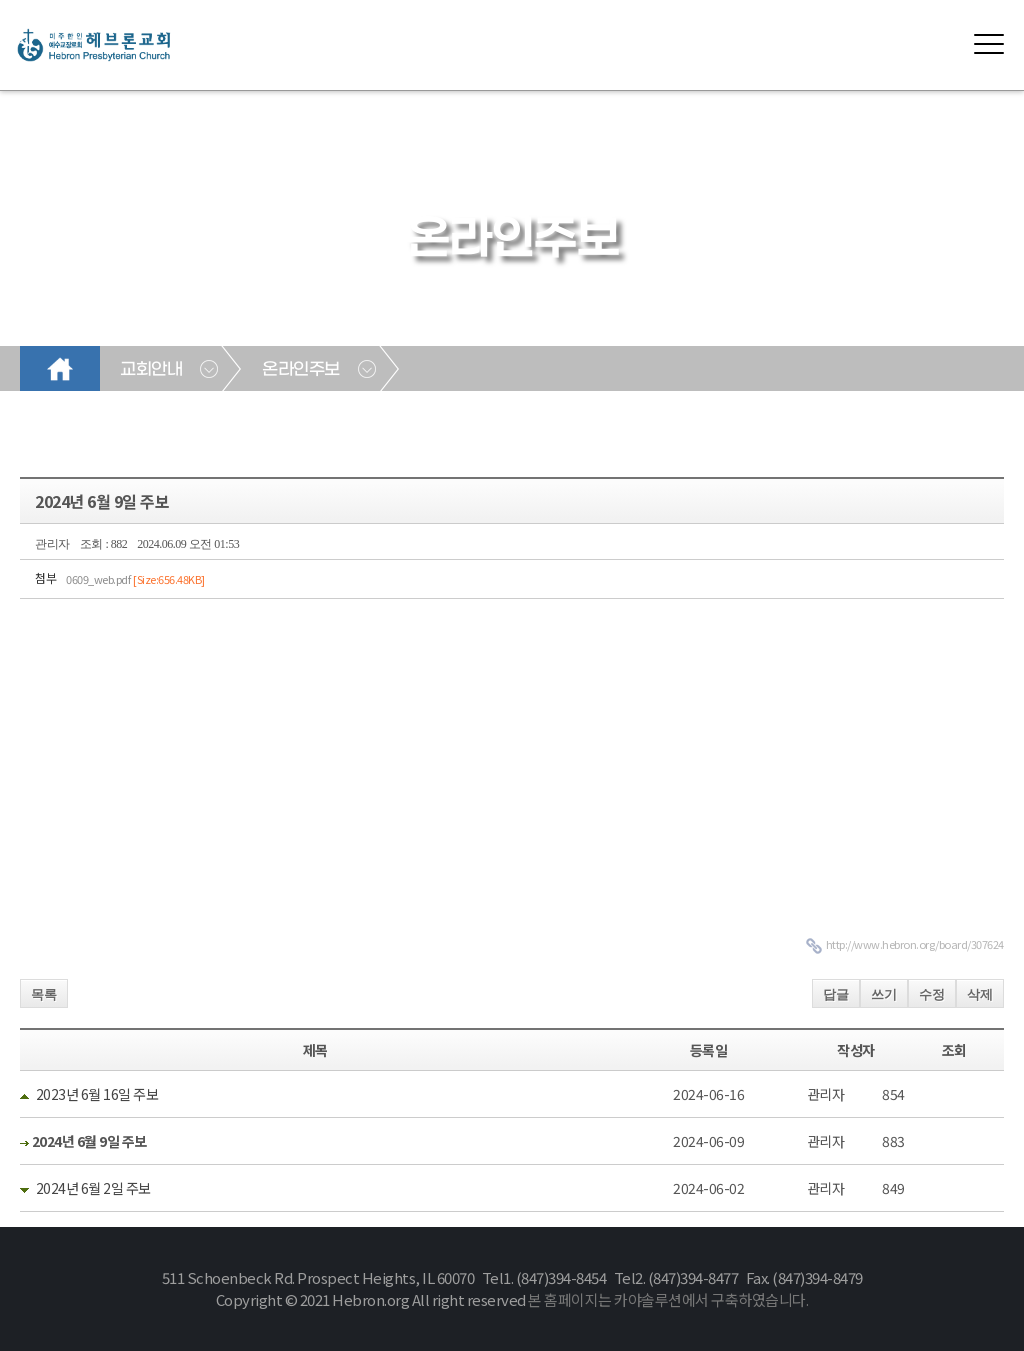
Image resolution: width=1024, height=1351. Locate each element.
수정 (932, 994)
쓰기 (884, 994)
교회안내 (151, 370)
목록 (44, 994)
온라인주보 (301, 370)
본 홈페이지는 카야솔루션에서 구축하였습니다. (668, 1299)
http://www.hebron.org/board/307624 (915, 944)
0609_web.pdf (135, 579)
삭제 (980, 994)
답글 (836, 994)
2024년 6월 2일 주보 (93, 1188)
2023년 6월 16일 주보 (97, 1094)
